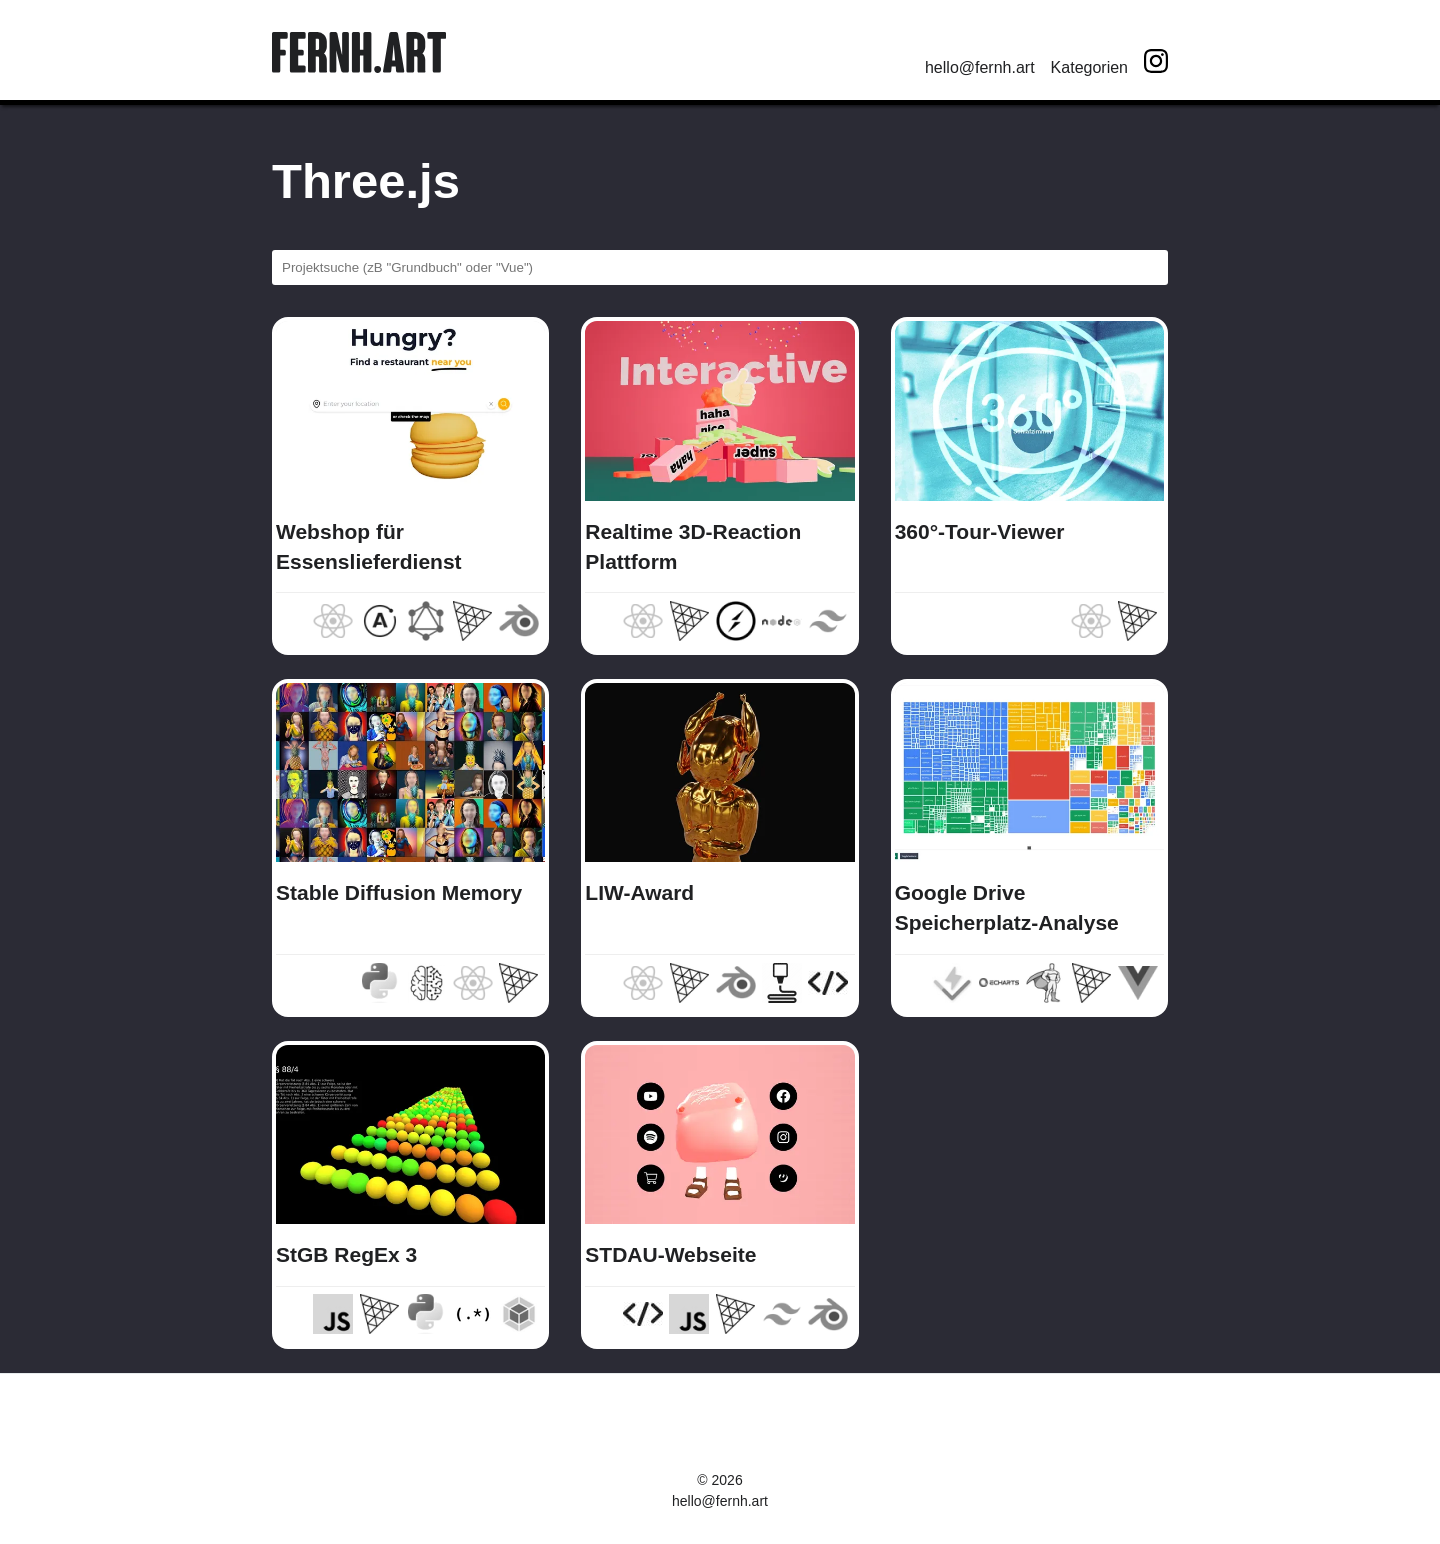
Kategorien (1089, 67)
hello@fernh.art (980, 67)
